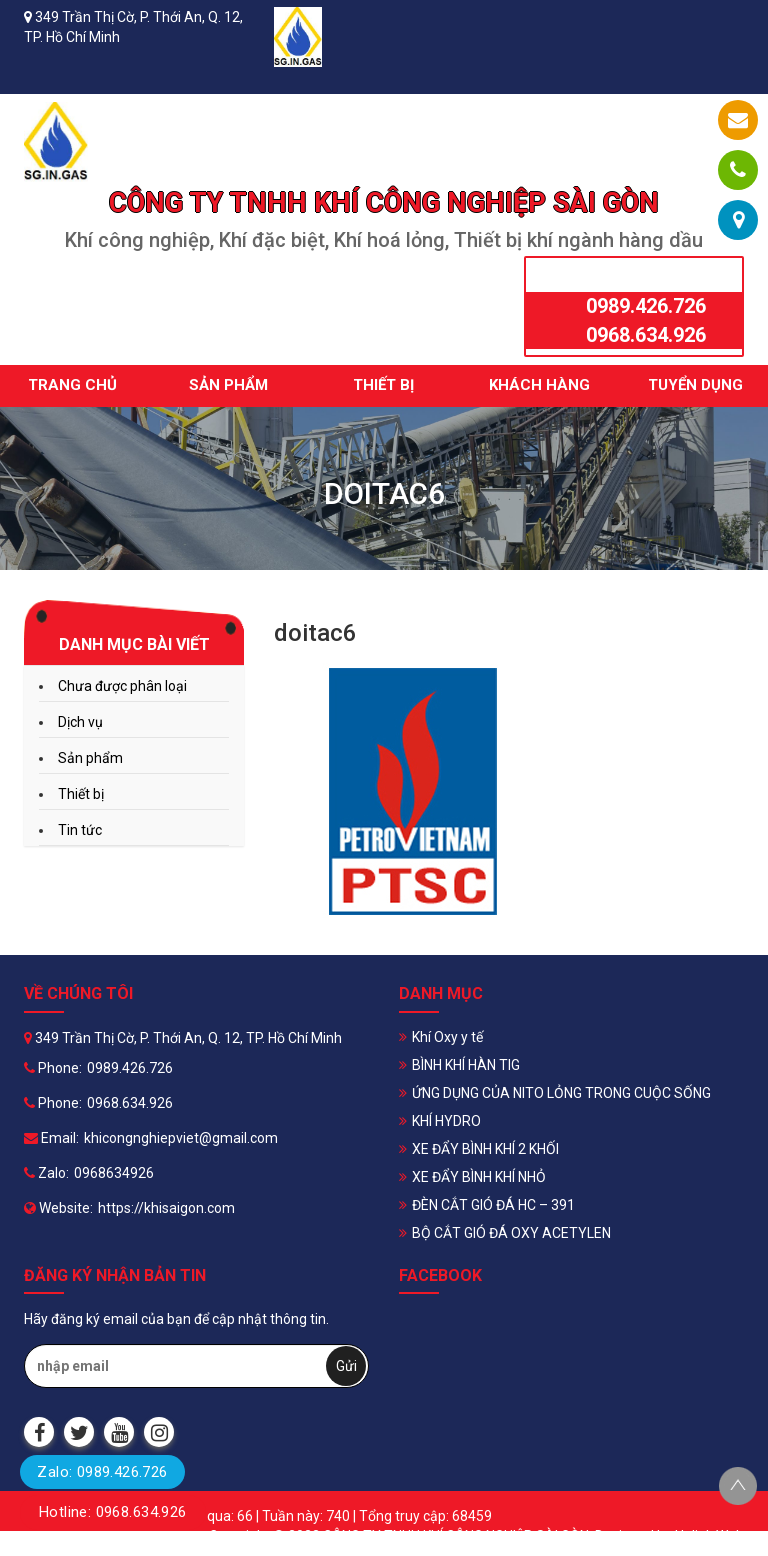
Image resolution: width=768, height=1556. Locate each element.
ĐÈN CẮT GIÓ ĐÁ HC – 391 (493, 1205)
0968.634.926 (646, 335)
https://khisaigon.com (166, 1208)
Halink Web (709, 1536)
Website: (58, 1208)
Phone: (53, 1068)
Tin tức (80, 830)
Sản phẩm (228, 385)
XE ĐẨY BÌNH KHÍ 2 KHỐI (485, 1149)
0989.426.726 (646, 306)
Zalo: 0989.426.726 (102, 1472)
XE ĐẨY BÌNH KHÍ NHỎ (479, 1177)
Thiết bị (383, 385)
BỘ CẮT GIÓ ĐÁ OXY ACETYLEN (511, 1233)
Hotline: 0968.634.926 (113, 1512)
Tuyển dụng (695, 385)
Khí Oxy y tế (447, 1037)
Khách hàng (539, 385)
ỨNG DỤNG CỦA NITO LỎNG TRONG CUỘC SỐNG (561, 1093)
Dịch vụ (80, 722)
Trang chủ (72, 385)
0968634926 (114, 1173)
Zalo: (46, 1173)
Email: (51, 1138)
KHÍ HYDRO (446, 1121)
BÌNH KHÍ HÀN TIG (466, 1065)
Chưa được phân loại (122, 686)
